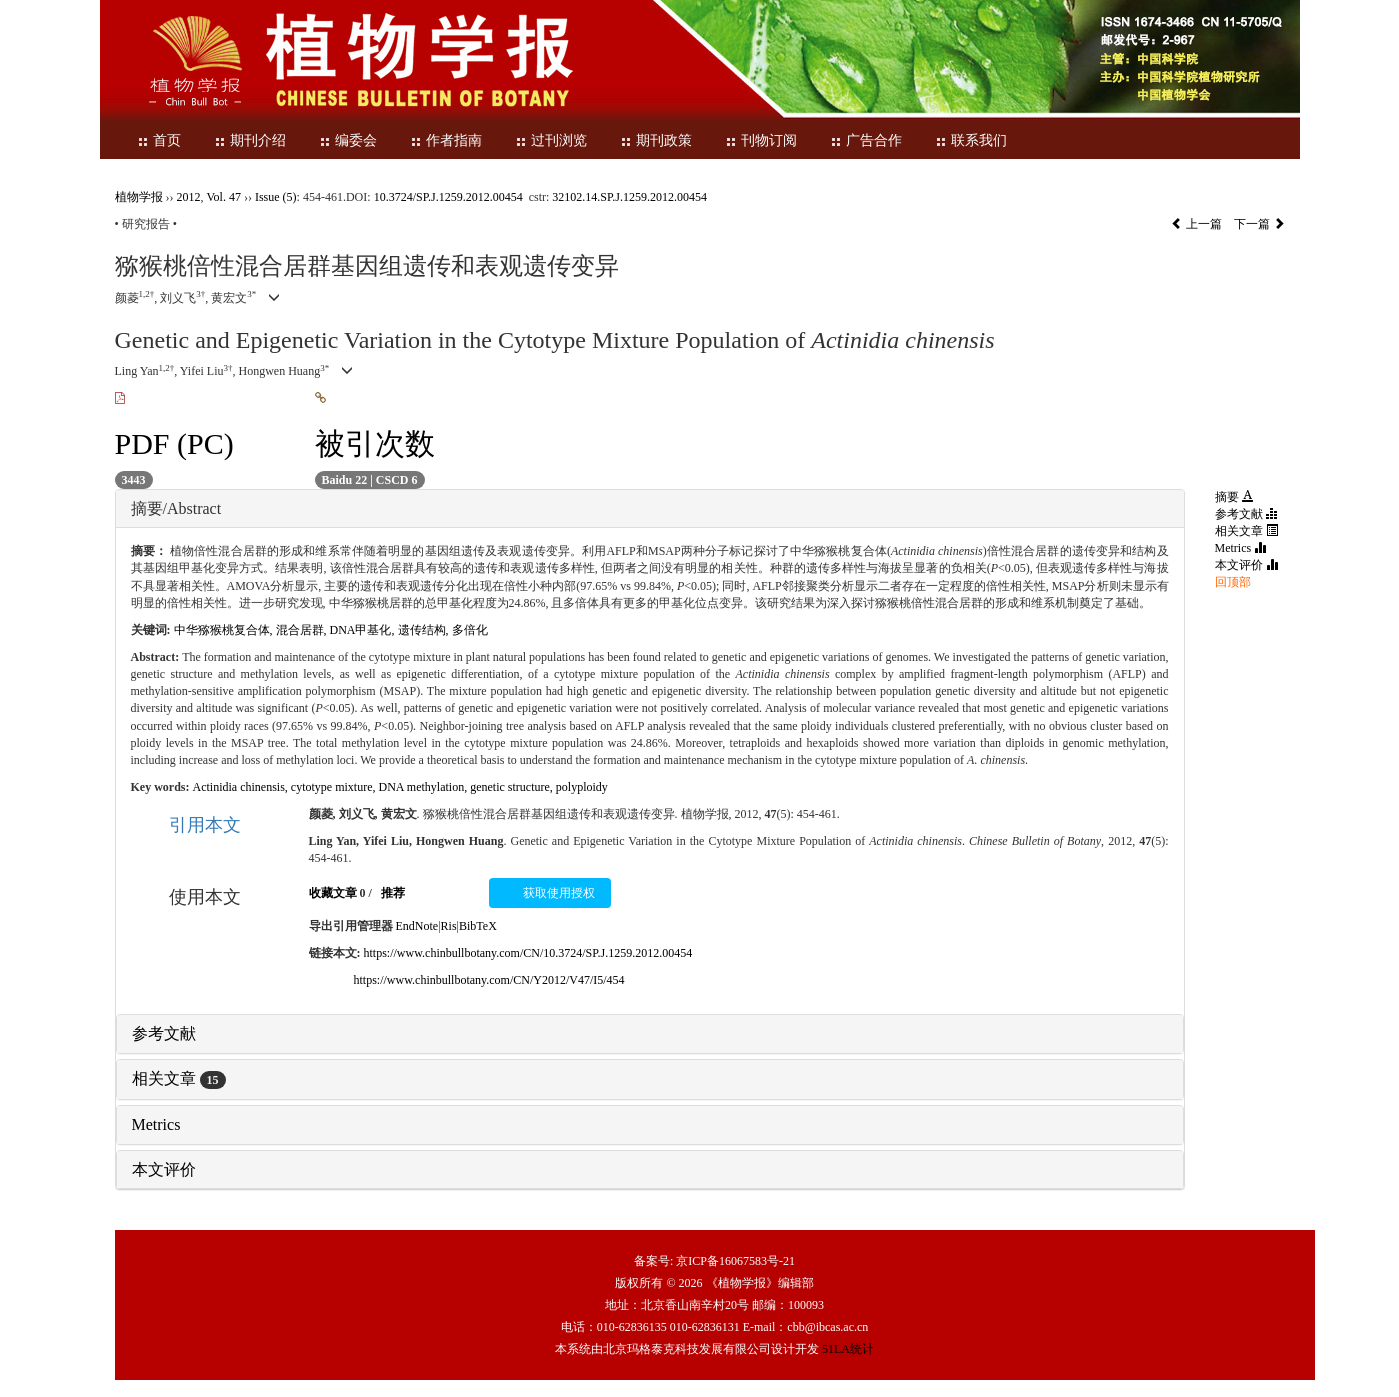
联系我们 (971, 140)
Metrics (156, 1124)
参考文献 (164, 1033)
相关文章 (179, 1078)
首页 (159, 140)
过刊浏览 (551, 140)
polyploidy (582, 787)
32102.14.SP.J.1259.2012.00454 (629, 197)
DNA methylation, (424, 787)
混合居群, (303, 630)
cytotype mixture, (335, 787)
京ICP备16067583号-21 (735, 1261)
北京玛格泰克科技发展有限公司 (687, 1349)
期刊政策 (656, 140)
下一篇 (1259, 224)
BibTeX (478, 926)
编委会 (348, 140)
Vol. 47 (224, 197)
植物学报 (139, 197)
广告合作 (866, 140)
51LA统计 (848, 1349)
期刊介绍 (250, 140)
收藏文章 (333, 893)
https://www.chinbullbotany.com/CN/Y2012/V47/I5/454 (489, 980)
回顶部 (1233, 582)
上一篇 (1196, 224)
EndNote (417, 926)
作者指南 (446, 140)
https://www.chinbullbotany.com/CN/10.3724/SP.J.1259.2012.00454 (528, 953)
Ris (449, 926)
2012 (189, 197)
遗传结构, (425, 630)
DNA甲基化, (364, 630)
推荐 (393, 893)
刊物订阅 (761, 140)
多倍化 (470, 630)
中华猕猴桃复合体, (225, 630)
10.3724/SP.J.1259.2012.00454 (448, 197)
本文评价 (164, 1169)
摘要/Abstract (176, 508)
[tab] (650, 509)
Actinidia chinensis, (242, 787)
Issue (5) (276, 197)
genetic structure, (513, 787)
